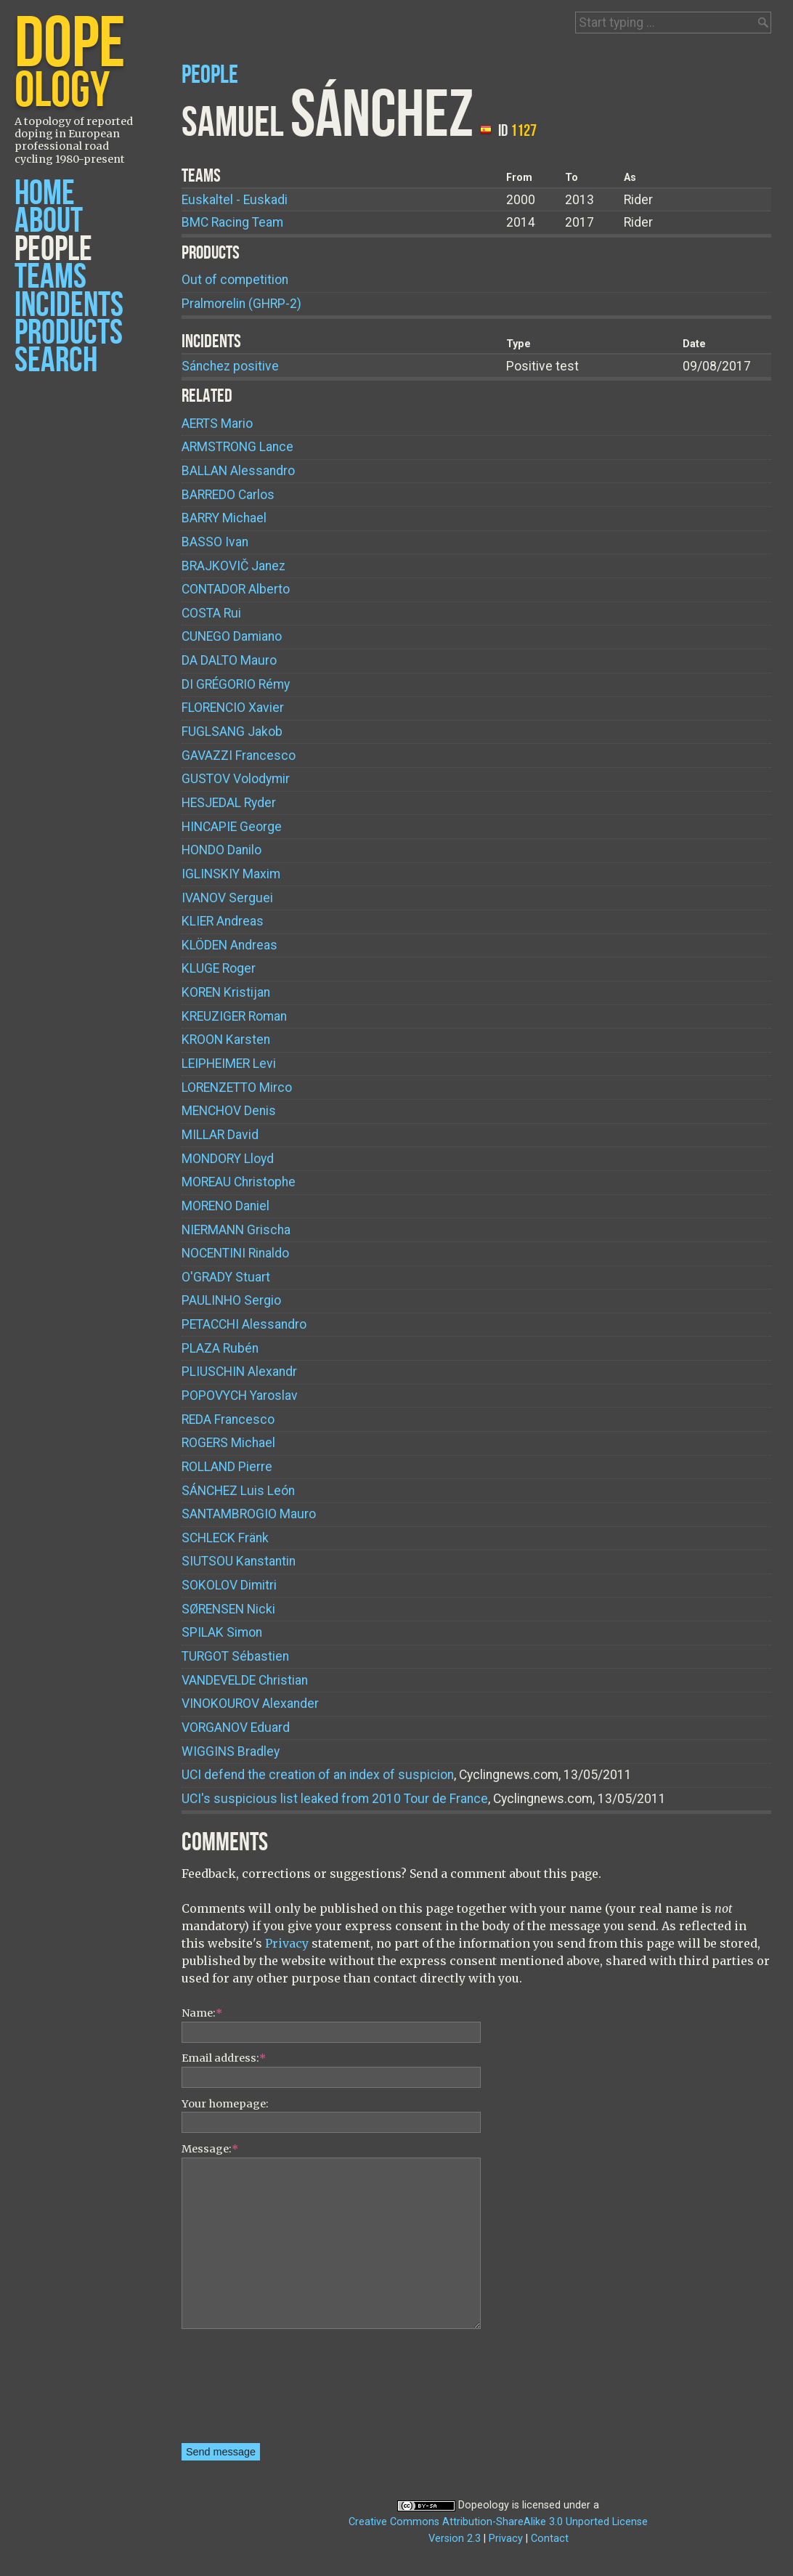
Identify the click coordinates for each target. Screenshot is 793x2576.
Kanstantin (239, 1561)
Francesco (239, 755)
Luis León (238, 1490)
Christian (245, 1680)
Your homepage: (225, 2103)
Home (45, 193)
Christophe (239, 1182)
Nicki (228, 1609)
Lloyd (228, 1158)
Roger (219, 968)
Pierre (227, 1466)
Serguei (227, 898)
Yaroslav (240, 1395)
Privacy (287, 1943)
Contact (550, 2538)
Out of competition (235, 279)
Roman (234, 1016)
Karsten (226, 1039)
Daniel (225, 1206)
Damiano (232, 636)
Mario (217, 423)
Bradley (231, 1751)
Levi (229, 1063)
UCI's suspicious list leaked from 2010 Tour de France (335, 1798)
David (220, 1134)
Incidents (69, 305)
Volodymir (236, 778)
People (53, 249)
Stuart (226, 1277)
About (49, 221)
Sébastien (235, 1656)
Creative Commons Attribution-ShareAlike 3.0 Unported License (498, 2522)
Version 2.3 (454, 2538)
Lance (237, 447)
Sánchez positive (230, 366)
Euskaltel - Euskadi (235, 200)
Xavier (233, 707)
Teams (50, 277)
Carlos (228, 494)
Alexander (250, 1703)
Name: (202, 2013)
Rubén (220, 1348)
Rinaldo (235, 1253)
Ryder (229, 802)
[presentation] (241, 2390)
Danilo (221, 850)
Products (69, 333)
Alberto (236, 589)
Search (56, 360)
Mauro (229, 660)
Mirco (237, 1087)
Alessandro (238, 470)
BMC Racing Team (232, 222)
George (232, 826)
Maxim (231, 874)
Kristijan (226, 992)
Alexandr (239, 1371)
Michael (224, 518)
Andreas (223, 921)
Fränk (225, 1538)
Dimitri (229, 1585)
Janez (233, 566)
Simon (222, 1632)
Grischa (236, 1230)
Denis (229, 1110)
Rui (211, 613)
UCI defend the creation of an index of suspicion (318, 1774)
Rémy (236, 684)
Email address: (224, 2058)
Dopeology (483, 2505)
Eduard (236, 1727)
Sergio (231, 1300)
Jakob (232, 731)
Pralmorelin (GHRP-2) (241, 303)
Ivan (215, 542)
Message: (210, 2148)
